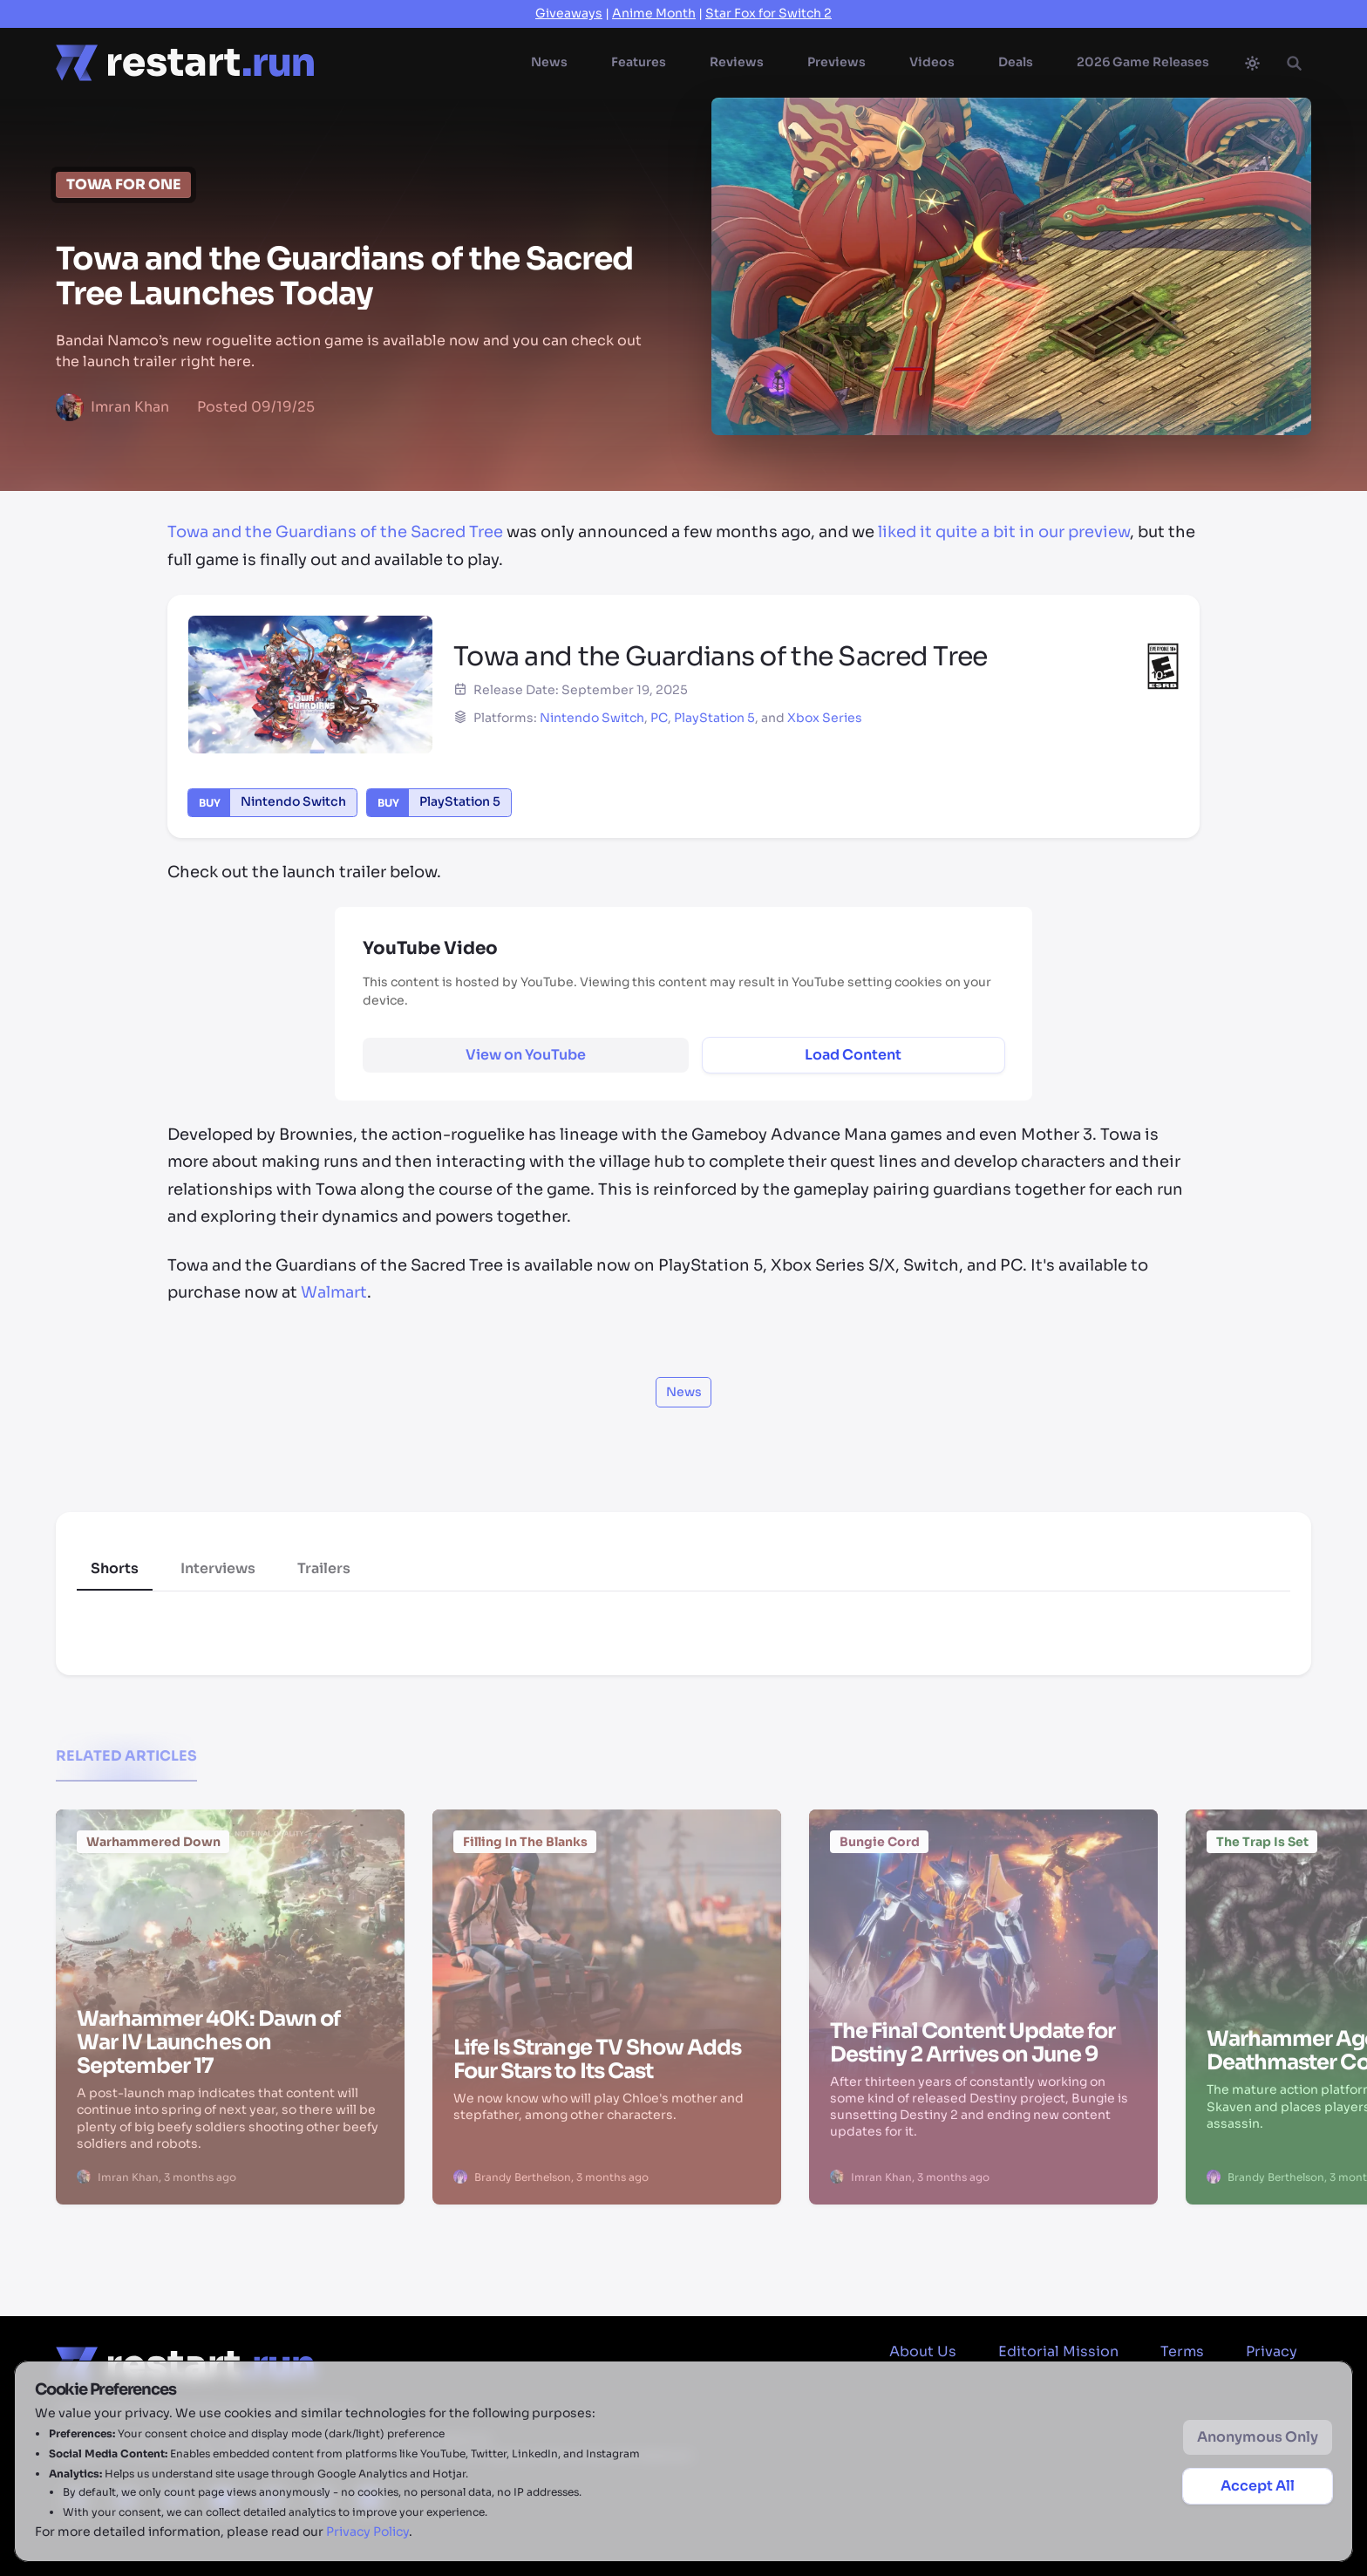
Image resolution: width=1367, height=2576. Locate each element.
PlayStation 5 (714, 718)
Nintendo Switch (592, 718)
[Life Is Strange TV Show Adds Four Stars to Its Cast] (606, 1918)
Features (638, 62)
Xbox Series (824, 718)
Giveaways (568, 13)
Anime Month (654, 13)
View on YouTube (526, 1055)
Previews (836, 62)
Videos (932, 62)
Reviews (737, 62)
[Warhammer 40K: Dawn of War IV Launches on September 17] (230, 1918)
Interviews (217, 1568)
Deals (1015, 62)
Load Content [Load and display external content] (853, 1055)
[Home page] (185, 63)
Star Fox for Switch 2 (768, 13)
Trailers (323, 1568)
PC (659, 718)
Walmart (334, 1292)
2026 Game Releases (1143, 62)
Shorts (115, 1568)
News (549, 62)
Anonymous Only (1257, 2437)
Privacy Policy (367, 2531)
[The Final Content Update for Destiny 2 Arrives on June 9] (983, 1918)
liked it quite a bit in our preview (1004, 532)
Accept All (1258, 2486)
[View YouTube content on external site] (526, 1055)
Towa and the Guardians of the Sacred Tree (335, 532)
